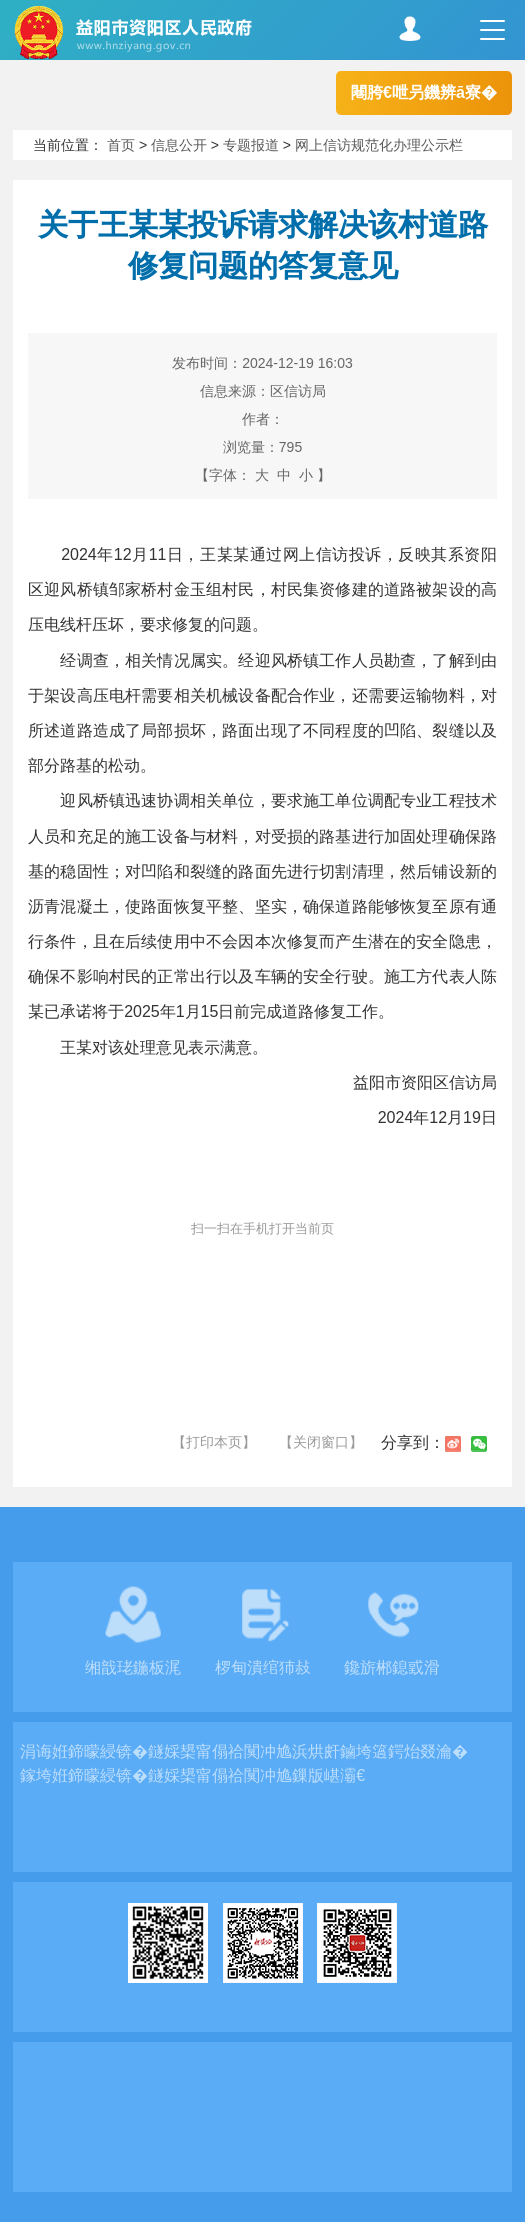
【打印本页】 (214, 1442)
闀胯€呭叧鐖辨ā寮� (424, 92)
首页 (121, 145)
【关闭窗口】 (321, 1442)
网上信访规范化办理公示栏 (379, 145)
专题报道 (251, 145)
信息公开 (179, 145)
